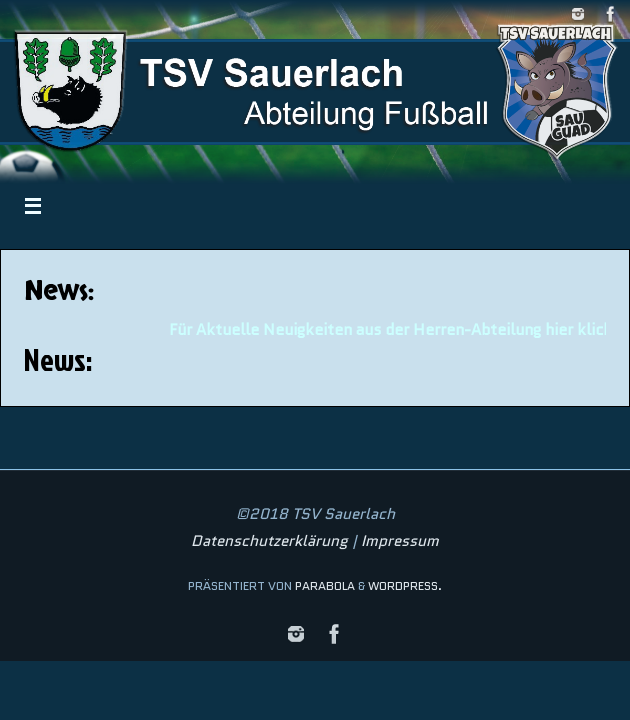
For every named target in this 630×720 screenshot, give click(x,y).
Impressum (400, 541)
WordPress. (405, 585)
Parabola (325, 585)
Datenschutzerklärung (269, 541)
